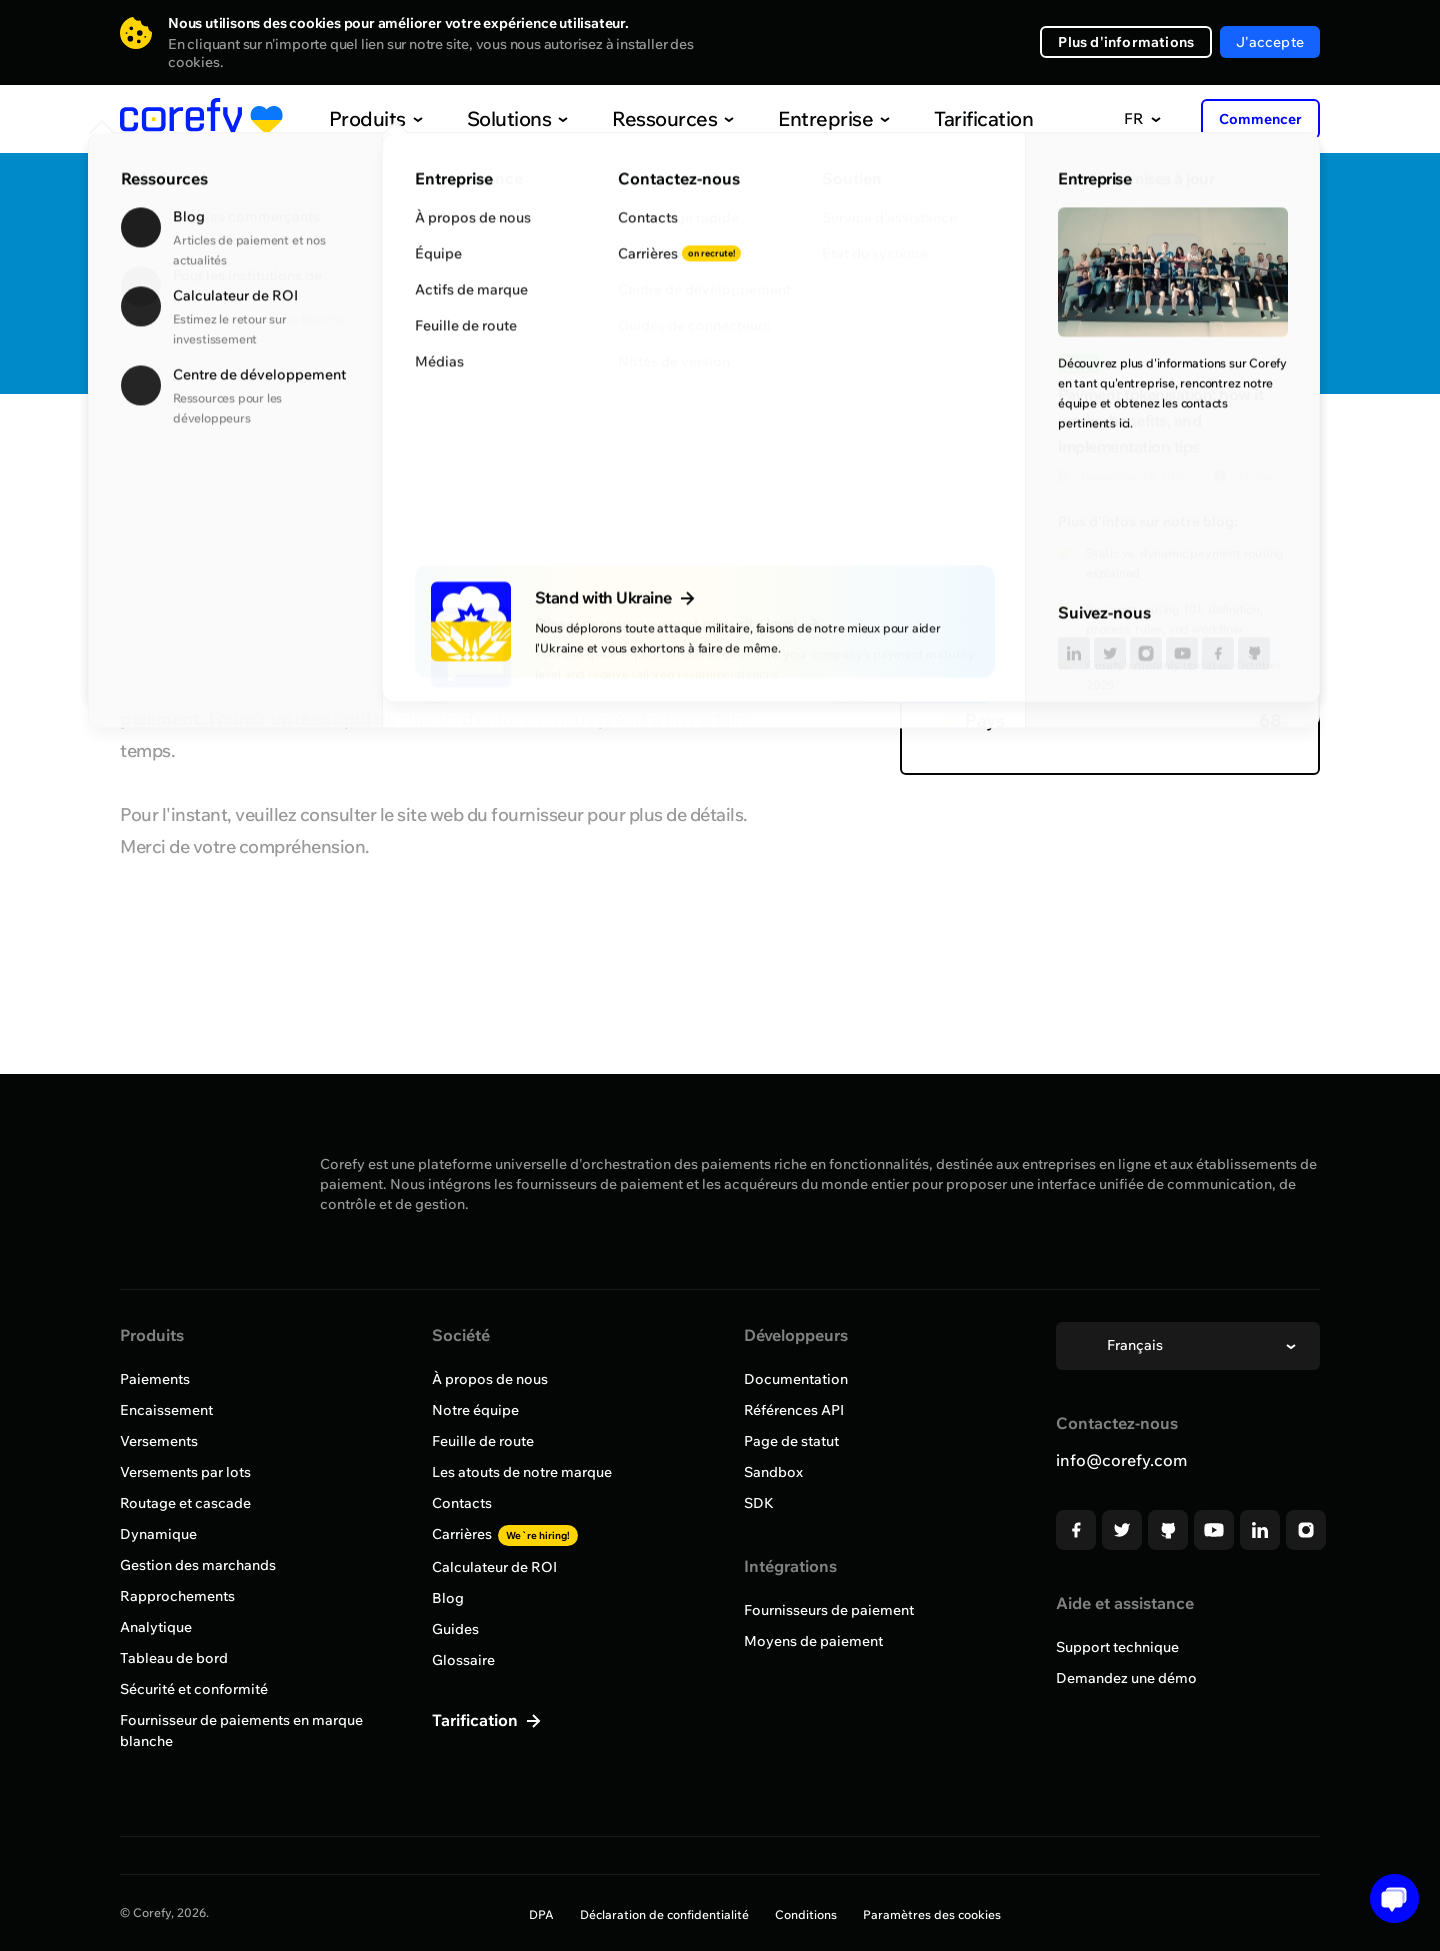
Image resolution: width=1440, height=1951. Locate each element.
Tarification (942, 118)
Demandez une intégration (1195, 306)
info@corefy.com (1121, 1460)
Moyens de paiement (813, 1641)
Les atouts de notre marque (522, 1472)
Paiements (155, 1379)
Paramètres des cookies (932, 1914)
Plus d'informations (1126, 42)
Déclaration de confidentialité (664, 1914)
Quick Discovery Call (1195, 242)
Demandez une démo (1126, 1678)
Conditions (806, 1914)
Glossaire (463, 1660)
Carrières (505, 1534)
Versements (159, 1441)
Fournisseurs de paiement (829, 1610)
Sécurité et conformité (194, 1689)
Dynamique (158, 1534)
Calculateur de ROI (494, 1567)
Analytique (156, 1627)
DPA (541, 1914)
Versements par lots (185, 1472)
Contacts (462, 1503)
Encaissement (166, 1410)
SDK (759, 1503)
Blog (448, 1598)
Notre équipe (475, 1410)
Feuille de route (483, 1441)
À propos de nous (490, 1379)
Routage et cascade (185, 1503)
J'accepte (1270, 42)
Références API (794, 1410)
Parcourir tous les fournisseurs (254, 453)
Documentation (796, 1379)
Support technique (1117, 1647)
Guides (455, 1629)
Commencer (1260, 119)
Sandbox (773, 1472)
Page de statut (791, 1441)
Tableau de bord (174, 1658)
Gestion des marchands (198, 1565)
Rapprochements (177, 1596)
